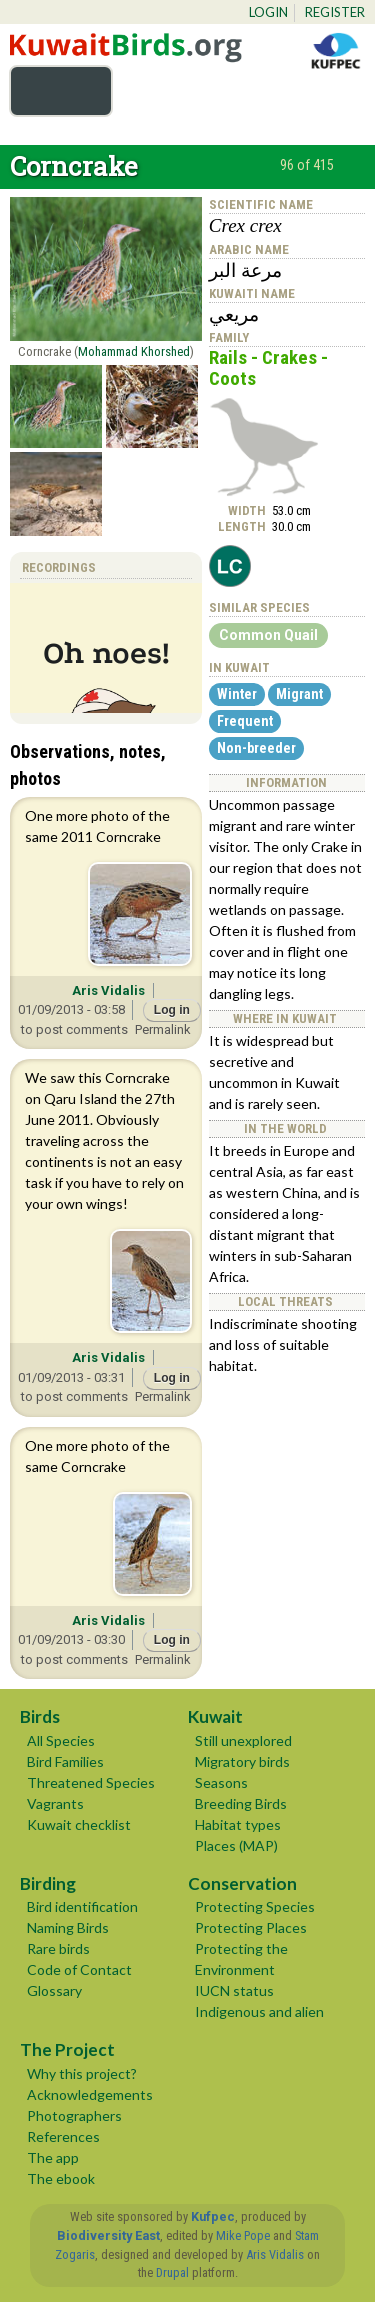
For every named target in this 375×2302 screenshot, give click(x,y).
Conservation (242, 1883)
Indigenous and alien (259, 2011)
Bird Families (65, 1761)
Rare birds (58, 1948)
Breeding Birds (241, 1803)
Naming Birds (68, 1927)
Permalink (163, 1029)
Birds (40, 1716)
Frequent (245, 721)
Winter (237, 694)
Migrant (299, 694)
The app (53, 2157)
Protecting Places (251, 1927)
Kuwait (215, 1716)
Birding (48, 1883)
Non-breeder (256, 748)
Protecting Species (255, 1906)
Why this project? (82, 2073)
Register (335, 12)
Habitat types (238, 1824)
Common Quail (268, 635)
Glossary (54, 1990)
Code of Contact (79, 1969)
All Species (61, 1740)
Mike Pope (243, 2235)
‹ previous (261, 167)
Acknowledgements (90, 2094)
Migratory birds (242, 1761)
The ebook (61, 2178)
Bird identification (82, 1906)
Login (268, 12)
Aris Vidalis (108, 990)
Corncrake (74, 166)
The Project (67, 2049)
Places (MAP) (236, 1845)
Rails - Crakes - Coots (268, 368)
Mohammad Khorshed (134, 351)
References (63, 2136)
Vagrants (55, 1803)
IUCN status (234, 1990)
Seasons (221, 1782)
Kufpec (213, 2216)
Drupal (172, 2272)
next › (353, 167)
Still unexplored (243, 1740)
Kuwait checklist (79, 1824)
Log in (172, 1010)
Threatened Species (91, 1782)
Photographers (74, 2115)
